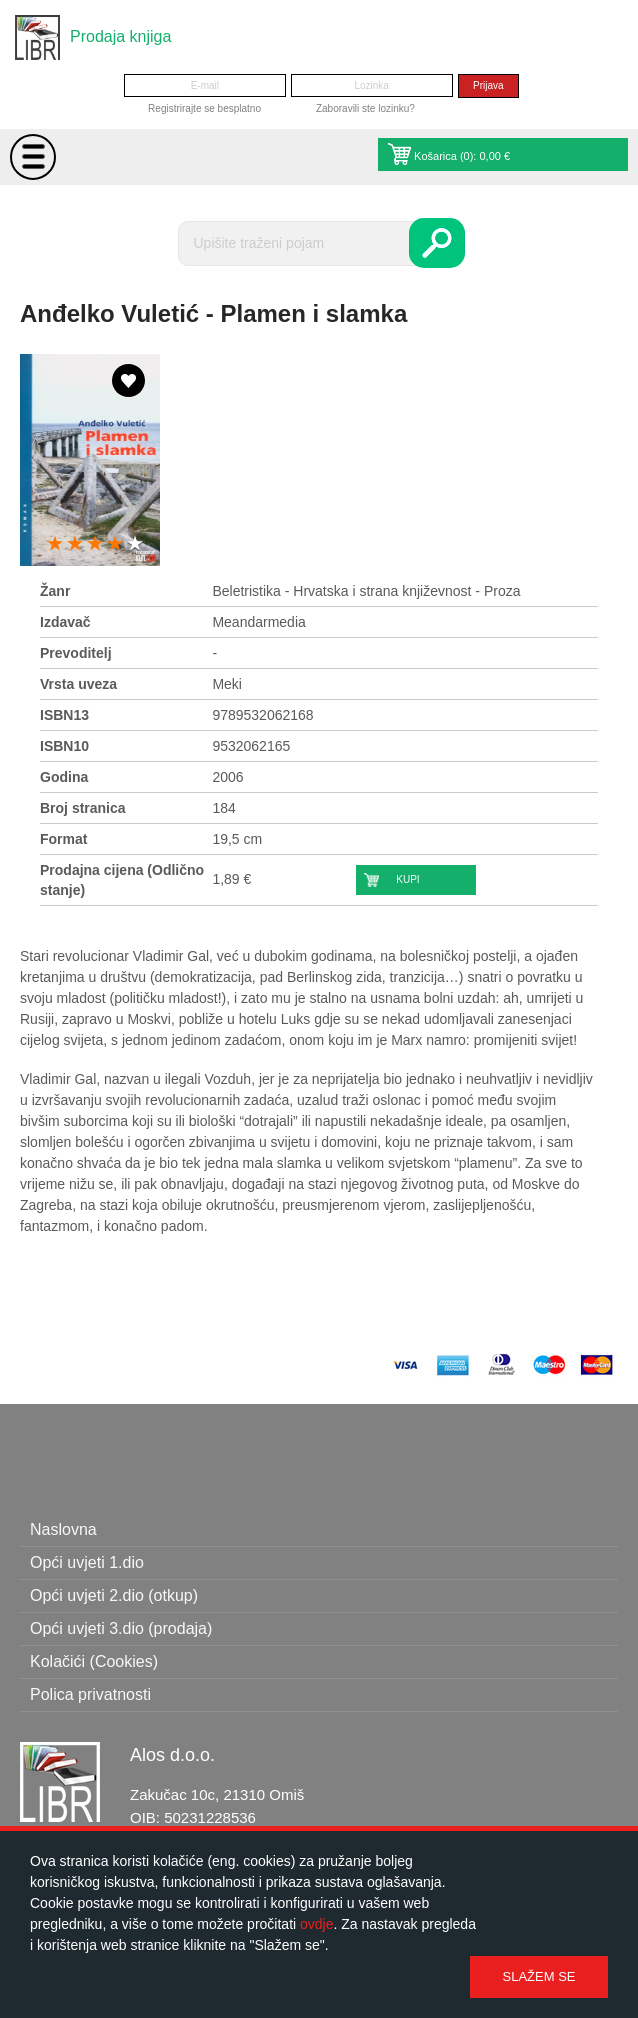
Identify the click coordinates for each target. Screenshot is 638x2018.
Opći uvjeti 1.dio (87, 1562)
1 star (55, 544)
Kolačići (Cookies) (94, 1661)
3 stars (95, 544)
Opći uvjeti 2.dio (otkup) (114, 1595)
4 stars (115, 544)
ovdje (316, 1924)
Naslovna (63, 1529)
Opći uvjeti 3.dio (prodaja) (121, 1628)
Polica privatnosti (90, 1694)
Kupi (407, 879)
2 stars (75, 544)
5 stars (135, 544)
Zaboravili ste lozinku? (365, 108)
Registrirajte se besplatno (204, 108)
